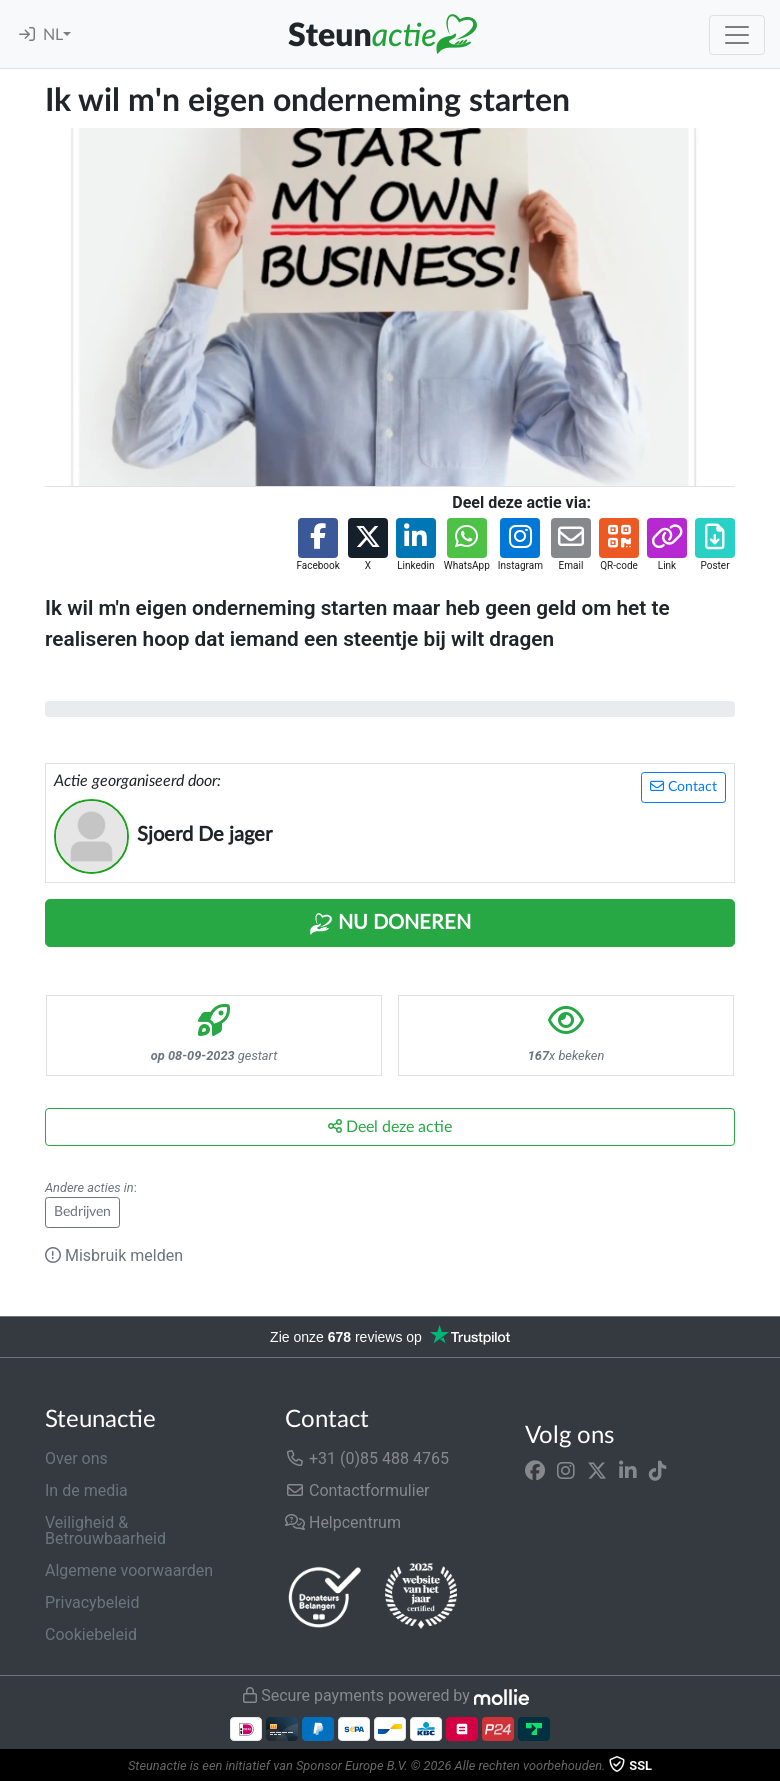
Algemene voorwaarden (129, 1570)
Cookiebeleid (91, 1634)
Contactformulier (357, 1490)
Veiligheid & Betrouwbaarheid (105, 1530)
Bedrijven (82, 1212)
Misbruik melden (114, 1255)
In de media (86, 1490)
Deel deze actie (390, 1126)
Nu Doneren (390, 924)
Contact (683, 786)
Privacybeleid (92, 1602)
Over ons (76, 1458)
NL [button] (53, 35)
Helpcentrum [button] (343, 1522)
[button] (317, 545)
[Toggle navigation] (737, 35)
